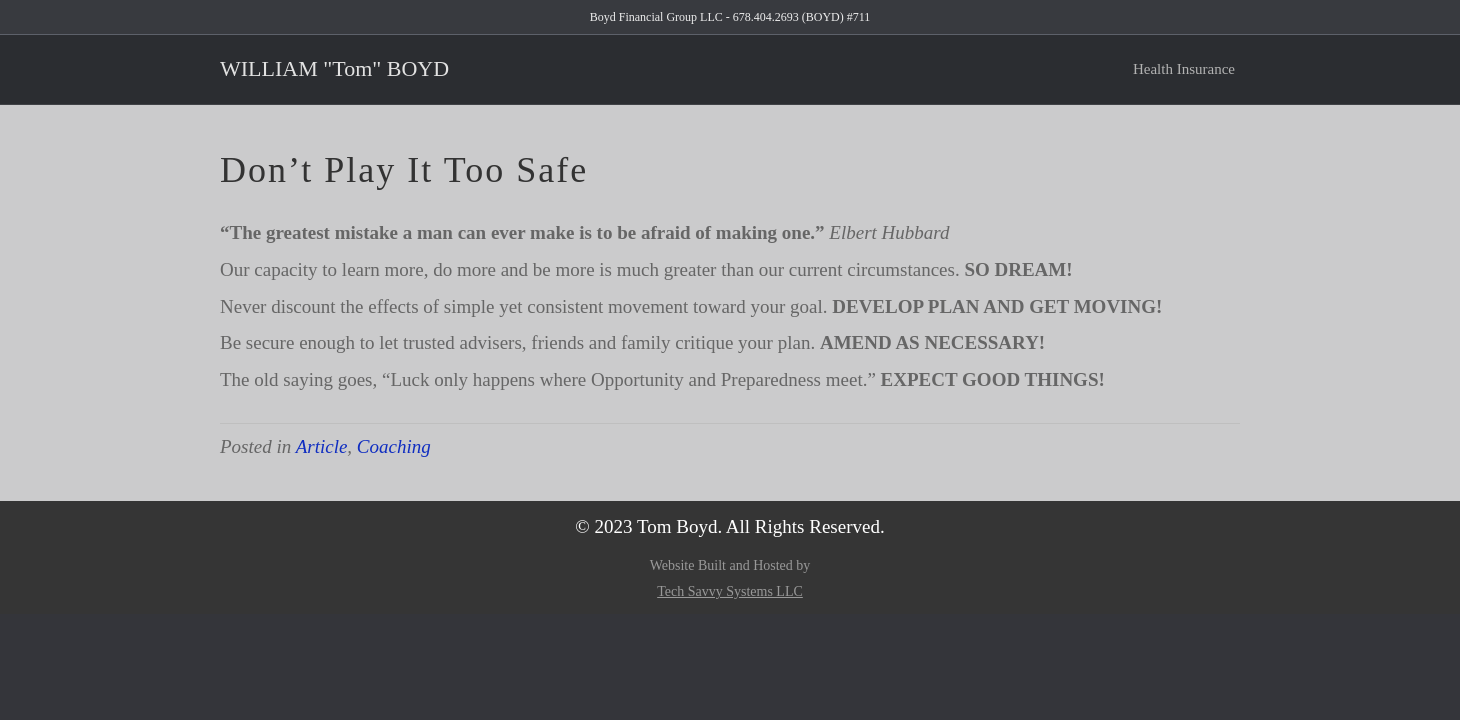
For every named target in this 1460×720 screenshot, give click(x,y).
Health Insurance (1184, 69)
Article (322, 446)
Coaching (394, 446)
